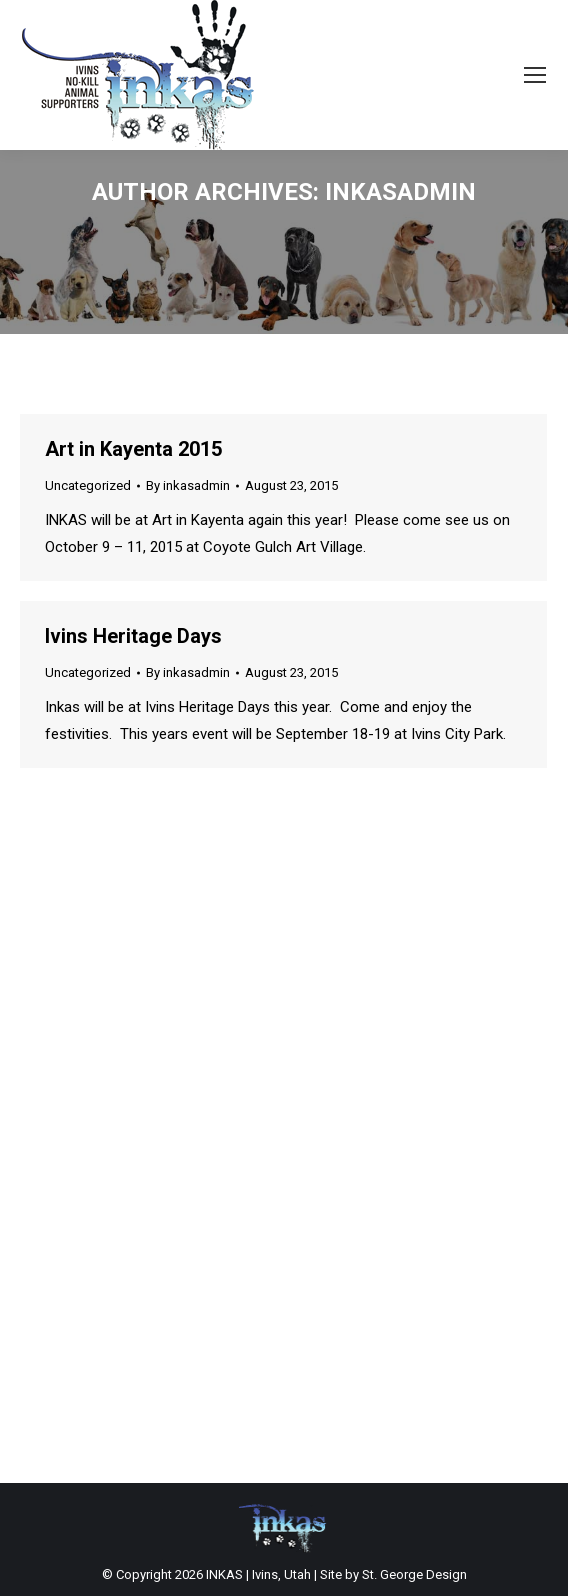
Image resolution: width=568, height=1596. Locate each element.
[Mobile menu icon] (535, 75)
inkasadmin (400, 192)
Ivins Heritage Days (133, 636)
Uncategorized (88, 485)
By (188, 485)
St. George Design (414, 1574)
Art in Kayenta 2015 (133, 449)
